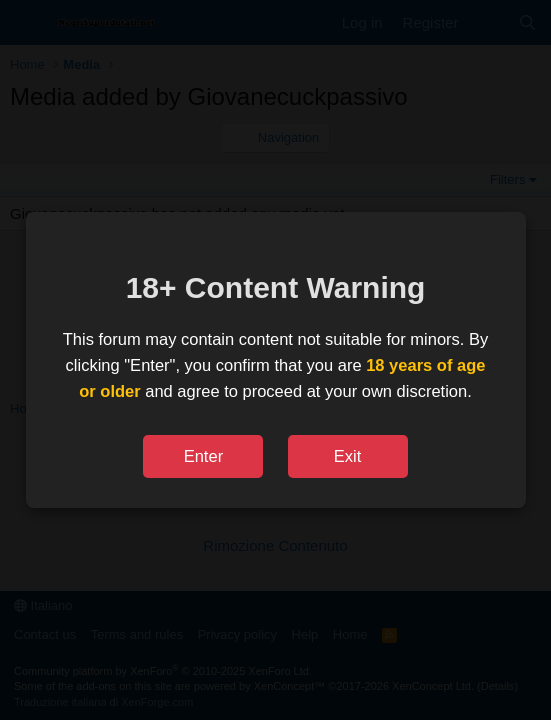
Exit (348, 456)
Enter (203, 456)
